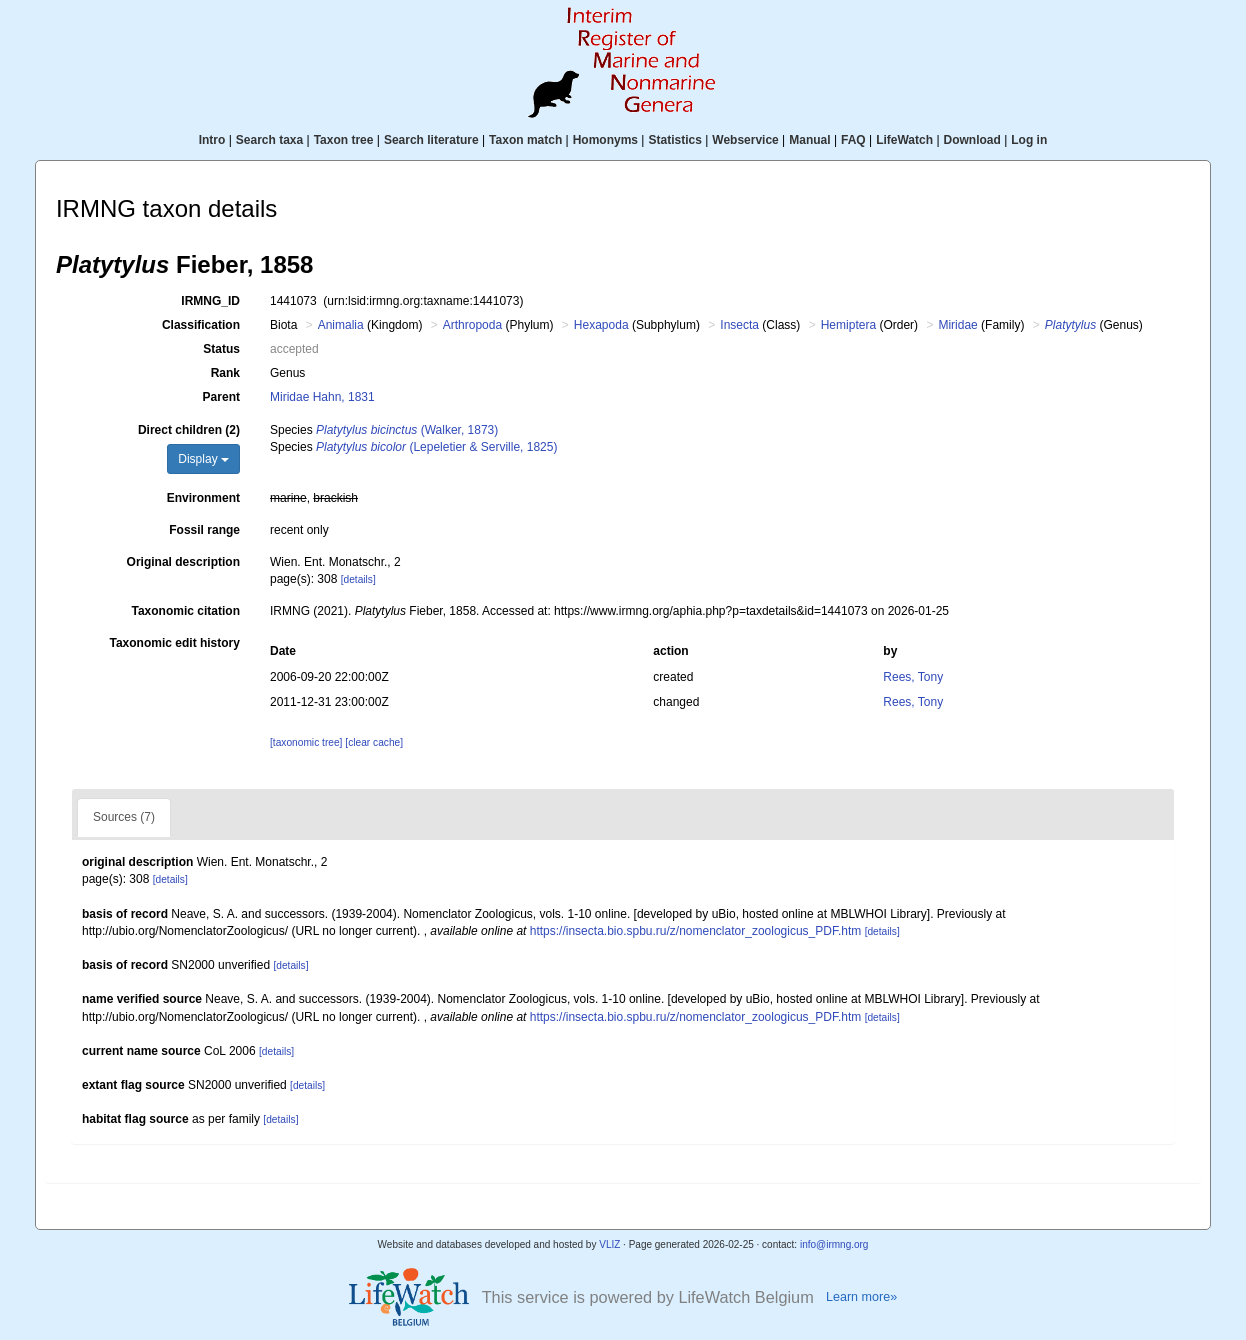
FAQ (853, 140)
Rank (225, 373)
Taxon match (525, 140)
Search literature (431, 140)
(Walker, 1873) (407, 430)
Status (221, 349)
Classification (201, 325)
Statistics (674, 140)
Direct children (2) (189, 430)
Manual (809, 140)
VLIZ (609, 1244)
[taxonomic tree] (306, 742)
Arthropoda (472, 325)
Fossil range (204, 530)
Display (203, 459)
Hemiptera (848, 325)
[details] (358, 579)
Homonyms (605, 140)
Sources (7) (124, 817)
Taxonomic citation (186, 611)
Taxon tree (344, 140)
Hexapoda (601, 325)
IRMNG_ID (210, 301)
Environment (203, 498)
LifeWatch (904, 140)
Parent (221, 397)
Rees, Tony (913, 677)
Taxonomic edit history (175, 643)
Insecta (739, 325)
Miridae (957, 325)
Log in (1029, 140)
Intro (212, 140)
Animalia (341, 325)
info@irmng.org (834, 1244)
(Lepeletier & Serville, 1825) (436, 447)
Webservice (745, 140)
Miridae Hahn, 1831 (322, 397)
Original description (183, 562)
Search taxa (269, 140)
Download (972, 140)
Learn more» (861, 1297)
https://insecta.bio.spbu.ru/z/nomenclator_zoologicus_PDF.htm (696, 931)
